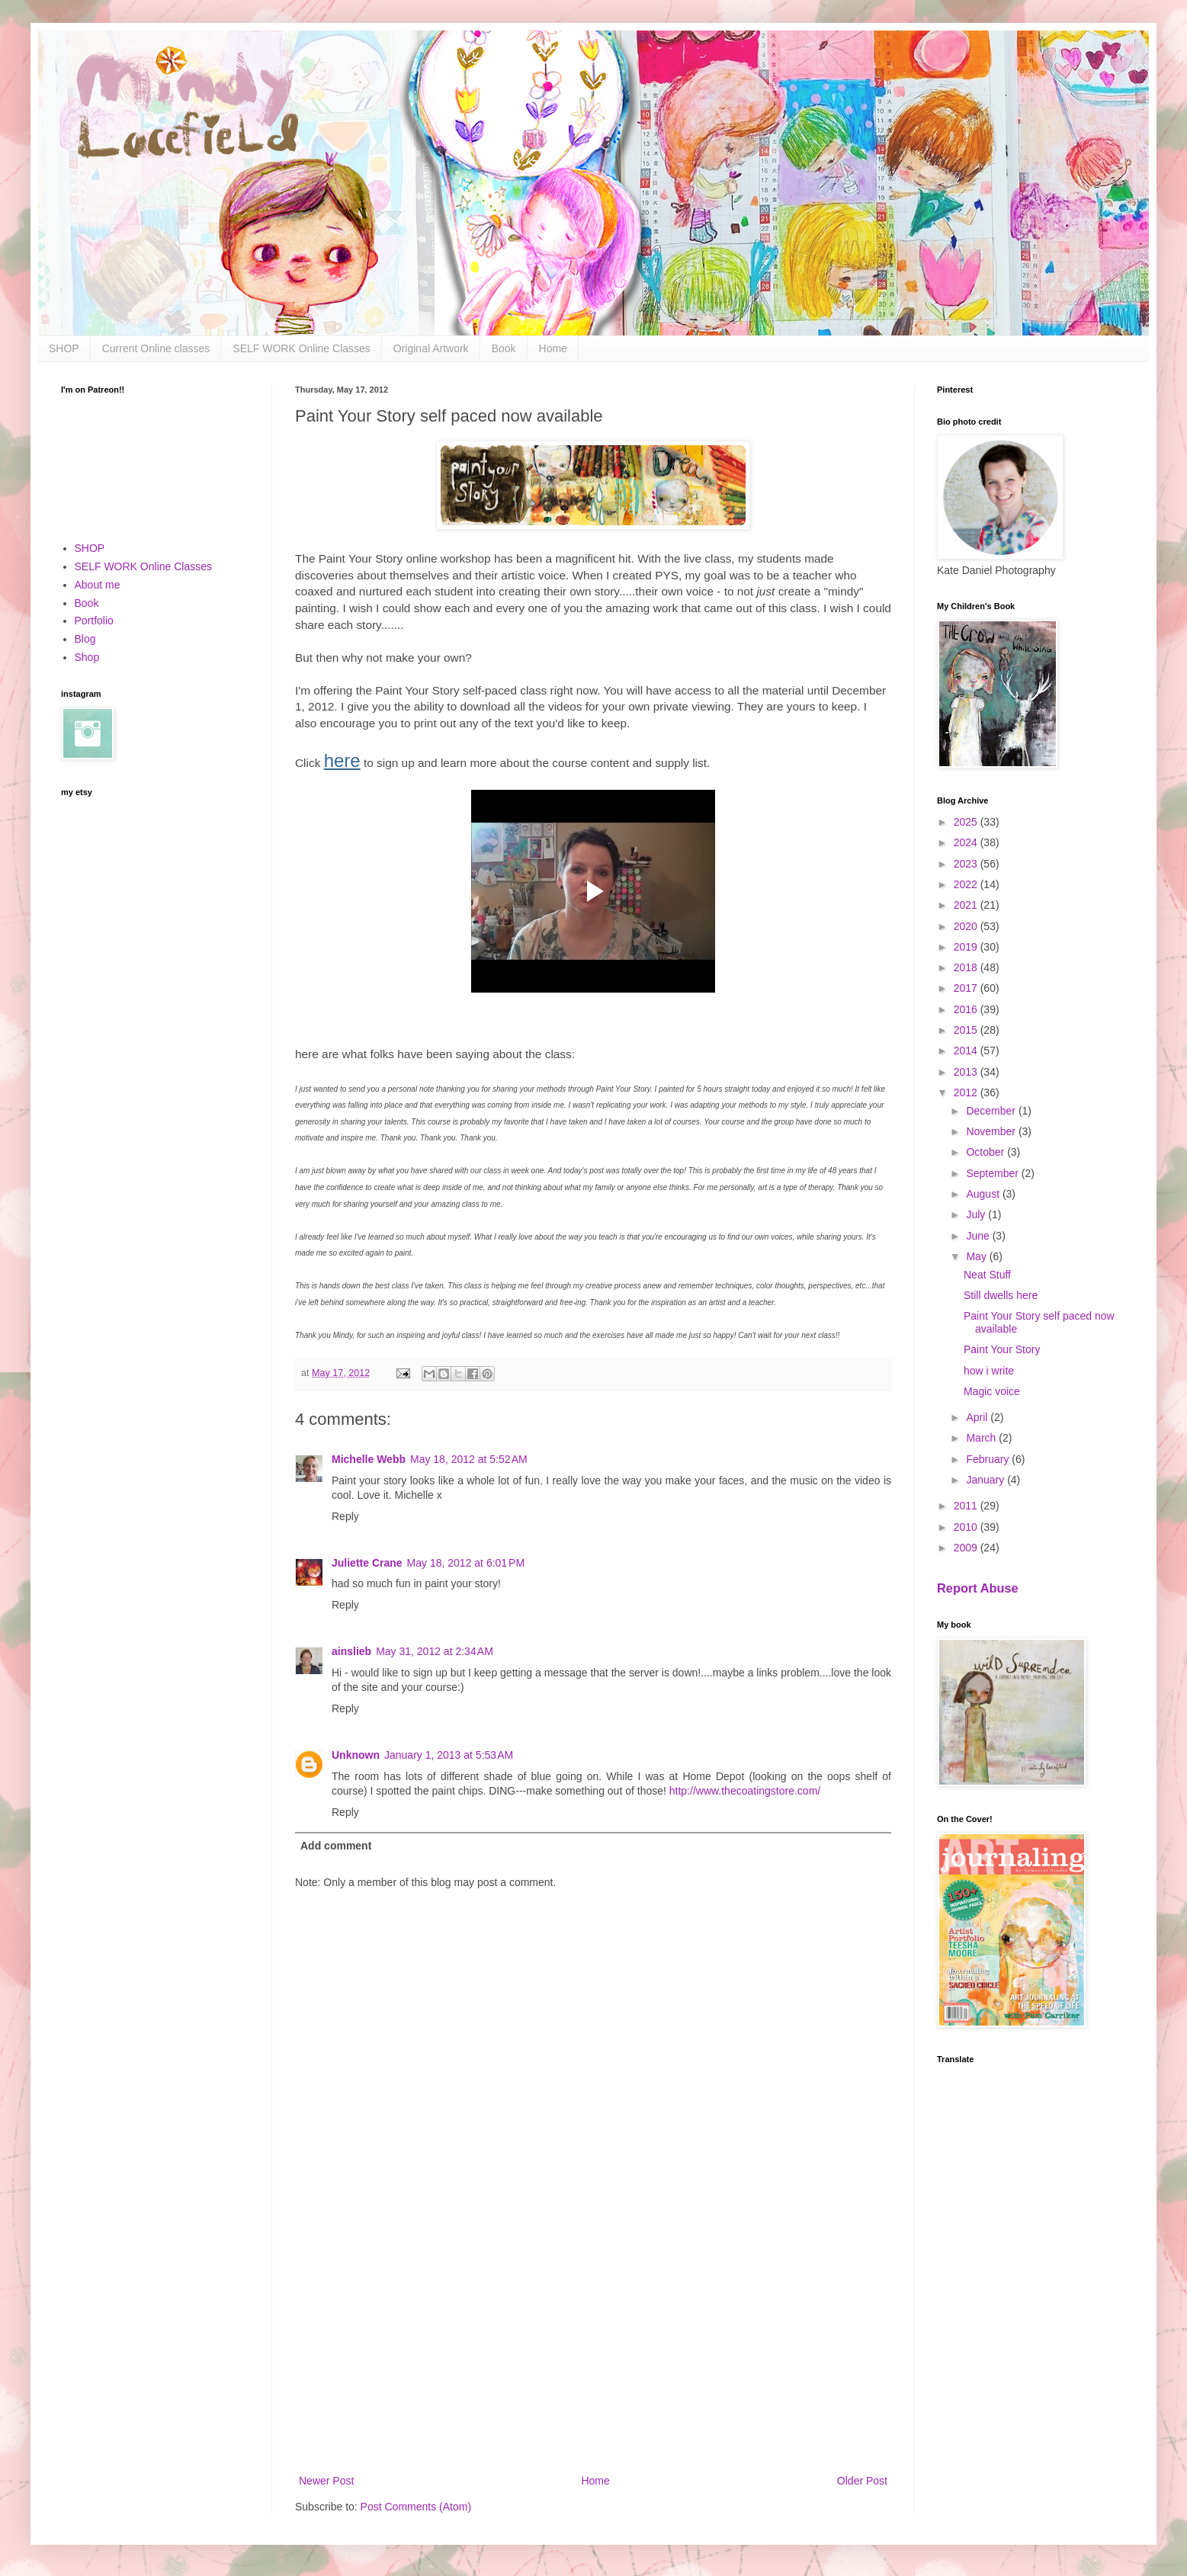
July (977, 1214)
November (992, 1131)
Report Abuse (978, 1588)
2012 (967, 1092)
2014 (967, 1050)
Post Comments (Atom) (416, 2507)
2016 (967, 1009)
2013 (967, 1072)
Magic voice (992, 1391)
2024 (967, 842)
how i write (989, 1371)
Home (553, 348)
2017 (967, 988)
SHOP (64, 348)
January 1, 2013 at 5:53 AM (448, 1755)
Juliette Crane (367, 1563)
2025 (967, 822)
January (986, 1480)
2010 (967, 1527)
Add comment (335, 1846)
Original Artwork (431, 348)
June (979, 1236)
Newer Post (326, 2481)
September (993, 1173)
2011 (967, 1506)
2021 (967, 905)
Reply (345, 1516)
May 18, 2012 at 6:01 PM (466, 1563)
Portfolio (94, 620)
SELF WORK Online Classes (302, 348)
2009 (967, 1547)
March (982, 1438)
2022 (967, 884)
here (342, 760)
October (986, 1152)
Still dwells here (1001, 1295)
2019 (967, 947)
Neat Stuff (987, 1275)
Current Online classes (156, 348)
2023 (967, 864)
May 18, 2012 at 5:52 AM (469, 1459)
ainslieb (351, 1651)
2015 (967, 1030)
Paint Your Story (1002, 1349)
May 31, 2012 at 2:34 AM (434, 1651)
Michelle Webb (369, 1459)
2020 (967, 926)
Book (504, 348)
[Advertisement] (593, 2345)
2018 (967, 967)
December (992, 1111)
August (984, 1194)
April (978, 1417)
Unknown (356, 1755)
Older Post (862, 2481)
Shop (87, 657)
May (977, 1256)
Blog (85, 639)
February (989, 1459)
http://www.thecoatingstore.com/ (744, 1791)
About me (97, 585)
